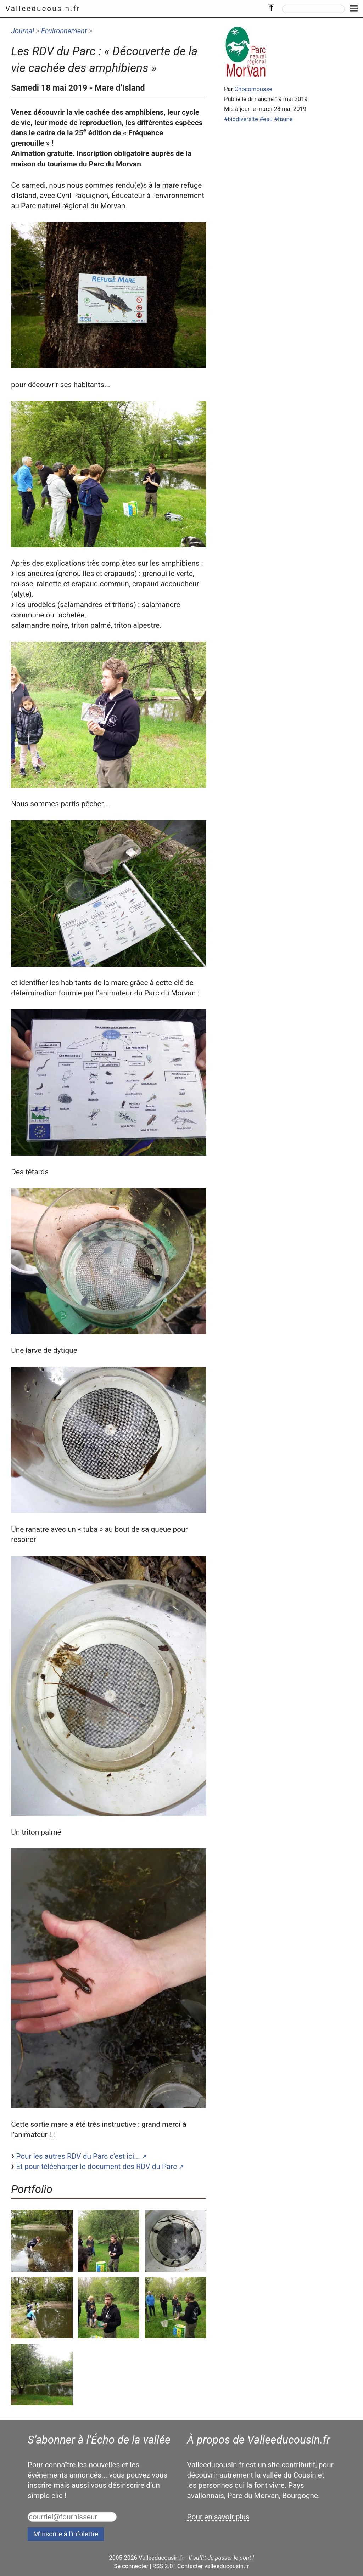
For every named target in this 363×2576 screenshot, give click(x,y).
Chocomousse (253, 89)
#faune (283, 119)
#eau (266, 119)
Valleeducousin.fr (42, 8)
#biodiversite (241, 119)
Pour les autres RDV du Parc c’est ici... (78, 2156)
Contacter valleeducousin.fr (213, 2566)
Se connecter (131, 2566)
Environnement (64, 31)
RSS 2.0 (162, 2566)
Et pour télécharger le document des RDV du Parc (96, 2166)
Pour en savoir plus (218, 2517)
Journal (22, 31)
